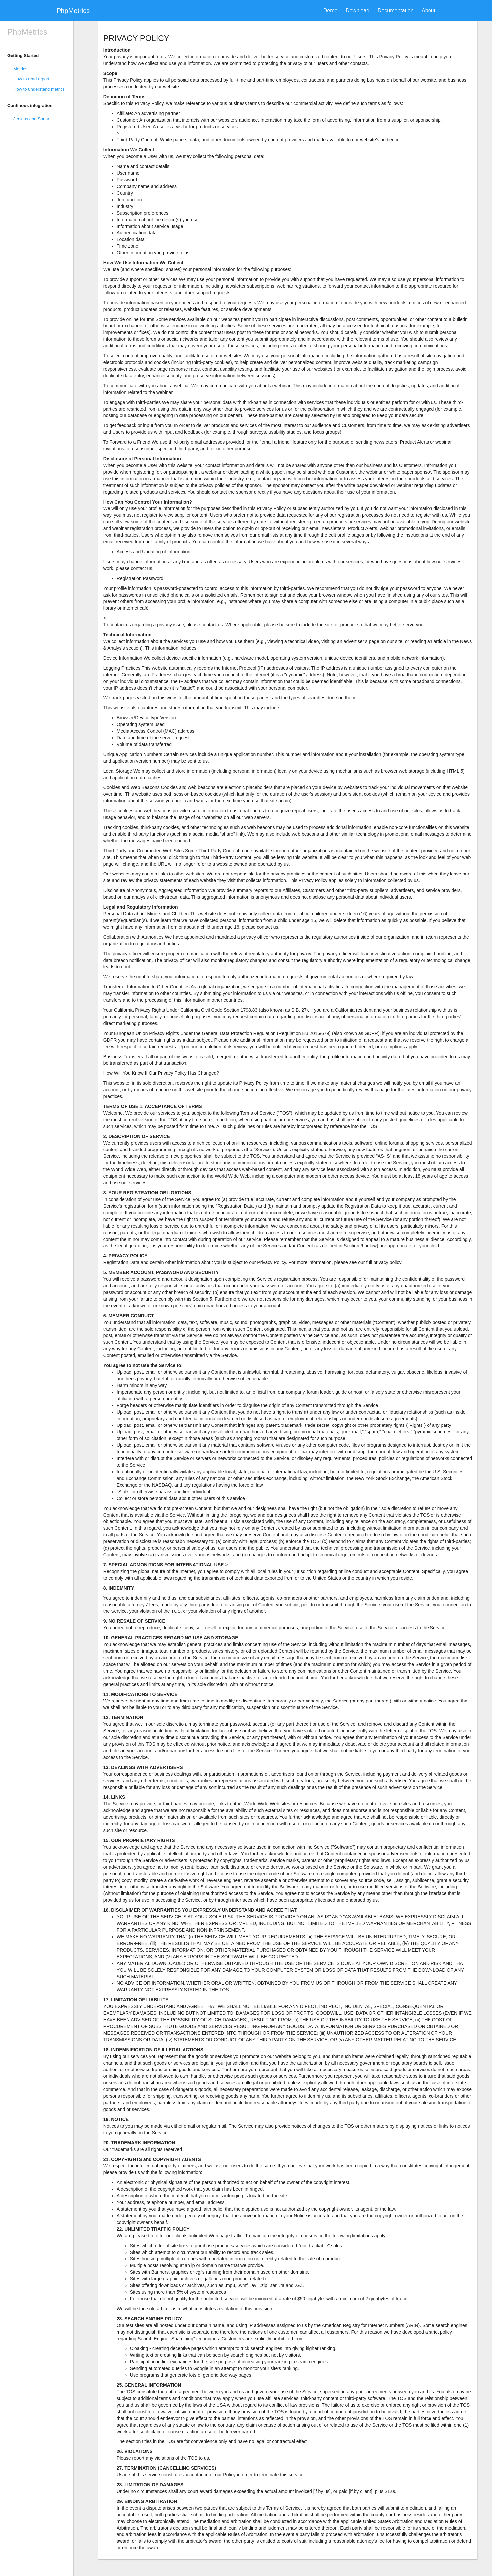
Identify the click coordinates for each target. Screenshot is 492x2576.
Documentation (396, 10)
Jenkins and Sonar (31, 118)
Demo (330, 10)
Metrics (20, 68)
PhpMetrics (73, 10)
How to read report (31, 78)
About (428, 10)
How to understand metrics (39, 89)
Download (357, 10)
